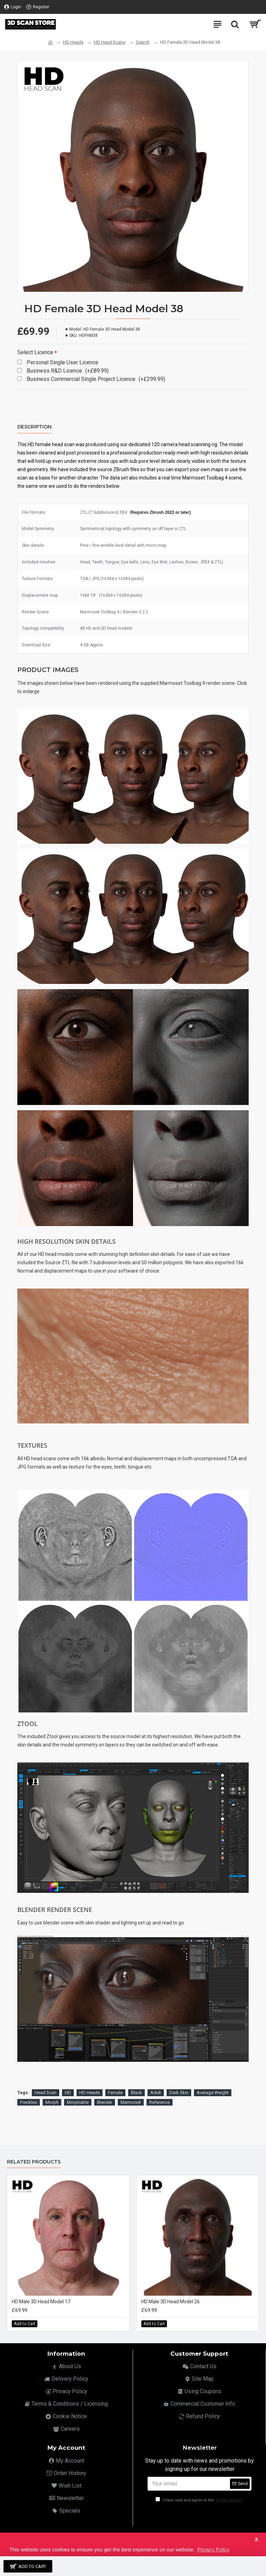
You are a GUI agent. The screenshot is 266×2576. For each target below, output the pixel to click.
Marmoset (131, 2102)
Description (34, 427)
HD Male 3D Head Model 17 (41, 2301)
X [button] (256, 2539)
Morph (52, 2102)
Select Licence (35, 352)
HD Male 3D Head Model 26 (170, 2301)
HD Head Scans (109, 42)
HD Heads (73, 42)
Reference (159, 2102)
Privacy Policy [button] (213, 2549)
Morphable (78, 2102)
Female (115, 2092)
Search (143, 42)
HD (68, 2092)
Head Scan (45, 2092)
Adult (155, 2092)
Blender (104, 2102)
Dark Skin (178, 2092)
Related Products (34, 2162)
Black (136, 2092)
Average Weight (213, 2092)
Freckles (28, 2102)
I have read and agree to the (199, 2500)
